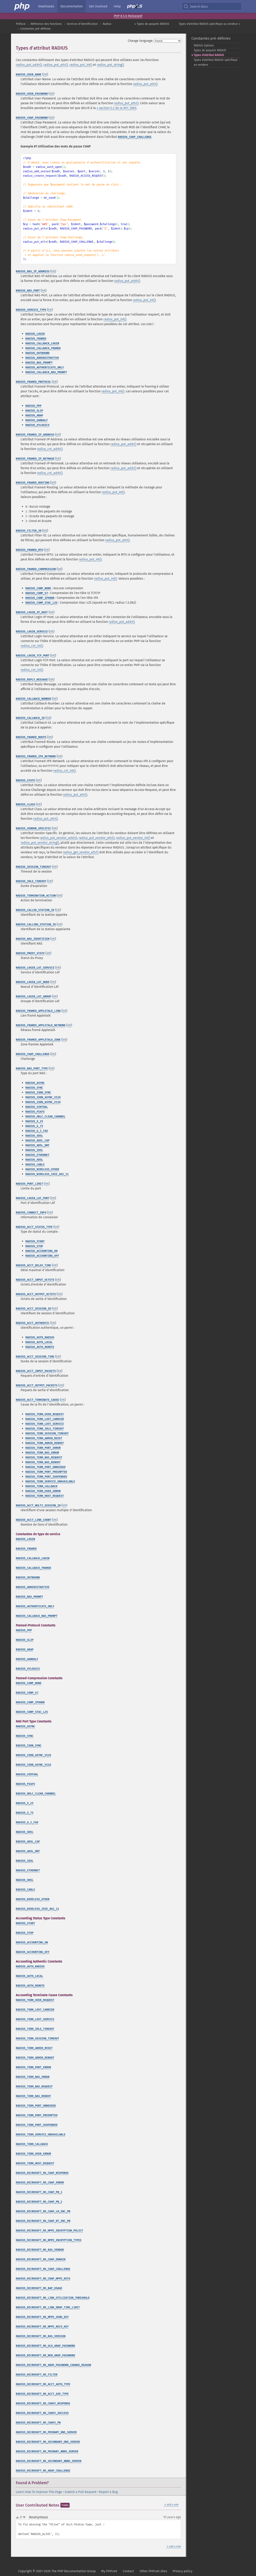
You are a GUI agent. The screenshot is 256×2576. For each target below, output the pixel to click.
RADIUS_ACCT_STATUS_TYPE (34, 1227)
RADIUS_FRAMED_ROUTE (31, 737)
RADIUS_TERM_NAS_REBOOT (43, 1462)
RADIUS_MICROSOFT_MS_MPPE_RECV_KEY (42, 2326)
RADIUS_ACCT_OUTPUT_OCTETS (36, 1294)
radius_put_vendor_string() (40, 843)
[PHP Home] (22, 6)
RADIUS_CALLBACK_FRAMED (43, 348)
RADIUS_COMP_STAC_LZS (41, 602)
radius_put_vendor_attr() (96, 838)
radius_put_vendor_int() (133, 838)
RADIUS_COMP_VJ (36, 593)
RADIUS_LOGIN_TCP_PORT (32, 655)
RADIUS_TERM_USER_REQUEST (44, 1414)
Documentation (71, 6)
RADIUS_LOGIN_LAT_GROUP (33, 996)
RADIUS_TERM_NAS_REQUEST (43, 1457)
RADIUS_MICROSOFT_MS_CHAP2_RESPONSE (43, 2403)
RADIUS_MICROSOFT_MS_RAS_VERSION (40, 2336)
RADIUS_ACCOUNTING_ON (41, 1251)
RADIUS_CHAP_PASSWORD (32, 117)
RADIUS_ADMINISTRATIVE (42, 358)
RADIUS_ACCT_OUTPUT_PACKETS (36, 1385)
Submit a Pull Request (80, 2492)
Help (117, 6)
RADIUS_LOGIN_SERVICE (32, 631)
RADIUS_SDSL (34, 1135)
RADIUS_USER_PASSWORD (32, 93)
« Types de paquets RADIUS (151, 24)
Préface (21, 24)
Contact (128, 2571)
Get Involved (98, 6)
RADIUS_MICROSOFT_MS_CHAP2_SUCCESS (42, 2413)
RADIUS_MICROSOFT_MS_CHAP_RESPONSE (42, 2173)
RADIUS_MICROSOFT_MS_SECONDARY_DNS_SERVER (48, 2442)
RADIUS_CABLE (35, 1164)
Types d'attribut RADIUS (209, 55)
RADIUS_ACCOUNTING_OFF (42, 1255)
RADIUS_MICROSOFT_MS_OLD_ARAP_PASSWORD (45, 2346)
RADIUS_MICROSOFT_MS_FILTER (36, 2374)
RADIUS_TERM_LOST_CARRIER (44, 1419)
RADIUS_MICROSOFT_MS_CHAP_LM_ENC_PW (43, 2211)
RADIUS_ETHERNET (37, 1155)
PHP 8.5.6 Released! (128, 16)
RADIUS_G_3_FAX (36, 1131)
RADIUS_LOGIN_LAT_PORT (32, 1198)
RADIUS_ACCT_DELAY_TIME (33, 1265)
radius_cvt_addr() (49, 449)
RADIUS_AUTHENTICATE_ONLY (44, 367)
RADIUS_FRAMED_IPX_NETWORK (36, 756)
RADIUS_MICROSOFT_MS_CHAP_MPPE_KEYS (43, 2278)
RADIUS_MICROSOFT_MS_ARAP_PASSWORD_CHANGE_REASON (53, 2365)
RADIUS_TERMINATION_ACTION (36, 895)
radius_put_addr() (29, 65)
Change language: (140, 41)
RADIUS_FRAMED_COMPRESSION (36, 569)
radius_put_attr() (55, 65)
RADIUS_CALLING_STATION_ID (36, 924)
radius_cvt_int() (32, 646)
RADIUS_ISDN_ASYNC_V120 (43, 1097)
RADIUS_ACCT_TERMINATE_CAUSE (37, 1400)
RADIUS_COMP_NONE (38, 588)
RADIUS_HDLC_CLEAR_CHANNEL (45, 1116)
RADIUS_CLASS (25, 804)
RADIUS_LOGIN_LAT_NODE (32, 982)
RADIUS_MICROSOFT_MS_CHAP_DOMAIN (40, 2259)
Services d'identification (82, 24)
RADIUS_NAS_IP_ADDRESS (32, 271)
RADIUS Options (204, 45)
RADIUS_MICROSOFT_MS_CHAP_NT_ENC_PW (43, 2221)
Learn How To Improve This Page (39, 2492)
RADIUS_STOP (34, 1246)
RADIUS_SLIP (34, 410)
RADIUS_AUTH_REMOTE (39, 1347)
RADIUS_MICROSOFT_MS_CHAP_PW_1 (39, 2192)
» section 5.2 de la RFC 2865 (116, 108)
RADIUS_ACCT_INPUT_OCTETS (35, 1279)
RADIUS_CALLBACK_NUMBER (33, 698)
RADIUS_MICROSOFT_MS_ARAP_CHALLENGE (43, 2470)
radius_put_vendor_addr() (58, 838)
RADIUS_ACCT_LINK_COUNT (33, 1520)
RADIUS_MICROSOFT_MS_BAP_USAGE (39, 2288)
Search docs (196, 6)
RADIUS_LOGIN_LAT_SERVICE (35, 967)
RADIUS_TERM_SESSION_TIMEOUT (47, 1433)
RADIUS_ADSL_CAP (37, 1140)
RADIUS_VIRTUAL (36, 1107)
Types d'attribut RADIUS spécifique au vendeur (216, 62)
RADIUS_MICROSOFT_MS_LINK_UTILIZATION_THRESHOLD (52, 2297)
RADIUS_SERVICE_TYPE (31, 310)
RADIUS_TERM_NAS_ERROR (42, 1452)
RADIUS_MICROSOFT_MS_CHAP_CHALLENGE (43, 2269)
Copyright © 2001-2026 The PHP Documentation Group (57, 2571)
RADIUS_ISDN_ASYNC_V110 (43, 1102)
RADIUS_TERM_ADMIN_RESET (43, 1438)
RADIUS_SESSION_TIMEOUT (33, 867)
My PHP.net (109, 2571)
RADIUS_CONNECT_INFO (31, 1212)
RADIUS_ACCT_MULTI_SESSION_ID (38, 1505)
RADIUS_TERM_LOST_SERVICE (44, 1424)
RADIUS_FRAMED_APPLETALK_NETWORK (40, 1025)
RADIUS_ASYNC (35, 1083)
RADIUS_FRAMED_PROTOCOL (33, 382)
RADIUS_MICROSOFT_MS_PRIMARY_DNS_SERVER (46, 2432)
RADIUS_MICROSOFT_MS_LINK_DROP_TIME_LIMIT (48, 2307)
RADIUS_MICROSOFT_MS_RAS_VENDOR (40, 2249)
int (45, 74)
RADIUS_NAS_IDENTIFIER (32, 939)
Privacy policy (182, 2571)
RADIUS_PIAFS (35, 1111)
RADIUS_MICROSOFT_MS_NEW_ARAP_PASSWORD (45, 2355)
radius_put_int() (80, 65)
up (18, 2517)
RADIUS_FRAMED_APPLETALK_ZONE (38, 1039)
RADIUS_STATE (25, 780)
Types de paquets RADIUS (210, 50)
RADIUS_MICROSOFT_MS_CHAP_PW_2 (39, 2201)
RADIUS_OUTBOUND (37, 353)
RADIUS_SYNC (34, 1087)
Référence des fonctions (46, 24)
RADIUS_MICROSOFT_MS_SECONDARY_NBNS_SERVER (48, 2461)
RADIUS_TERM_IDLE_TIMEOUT (44, 1428)
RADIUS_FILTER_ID (28, 530)
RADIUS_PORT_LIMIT (29, 1183)
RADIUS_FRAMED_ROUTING (32, 482)
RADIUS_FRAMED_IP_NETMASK (35, 458)
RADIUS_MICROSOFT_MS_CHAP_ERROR (40, 2182)
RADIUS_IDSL (34, 1150)
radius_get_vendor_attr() (80, 852)
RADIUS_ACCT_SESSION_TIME (35, 1356)
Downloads (46, 6)
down (24, 2517)
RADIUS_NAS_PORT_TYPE (32, 1068)
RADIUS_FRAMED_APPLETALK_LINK (38, 1011)
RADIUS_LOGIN (35, 334)
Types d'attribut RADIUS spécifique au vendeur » (209, 24)
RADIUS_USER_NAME (28, 74)
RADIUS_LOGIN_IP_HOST (32, 612)
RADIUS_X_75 (34, 1126)
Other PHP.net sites (153, 2571)
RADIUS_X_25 (34, 1121)
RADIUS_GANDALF (36, 420)
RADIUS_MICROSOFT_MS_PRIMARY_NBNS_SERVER (47, 2451)
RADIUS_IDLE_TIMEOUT (31, 881)
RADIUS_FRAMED (35, 338)
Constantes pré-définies (35, 28)
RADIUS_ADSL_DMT (37, 1145)
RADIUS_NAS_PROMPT (39, 362)
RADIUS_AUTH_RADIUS (39, 1337)
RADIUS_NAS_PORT (28, 290)
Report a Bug (108, 2492)
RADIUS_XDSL (34, 1159)
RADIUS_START (35, 1241)
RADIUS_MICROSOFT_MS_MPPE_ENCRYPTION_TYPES (48, 2240)
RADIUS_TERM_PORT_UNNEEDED (45, 1467)
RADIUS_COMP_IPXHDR (39, 598)
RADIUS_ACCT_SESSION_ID (33, 1308)
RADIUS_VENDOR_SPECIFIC (33, 828)
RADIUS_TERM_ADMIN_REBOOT (44, 1443)
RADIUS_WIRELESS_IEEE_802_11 (47, 1174)
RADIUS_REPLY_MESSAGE (32, 679)
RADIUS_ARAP (34, 415)
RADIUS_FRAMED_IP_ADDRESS (35, 434)
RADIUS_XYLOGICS (37, 425)
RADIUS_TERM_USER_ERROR (43, 1491)
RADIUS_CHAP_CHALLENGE (134, 137)
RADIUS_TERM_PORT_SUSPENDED (46, 1476)
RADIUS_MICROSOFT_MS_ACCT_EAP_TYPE (42, 2394)
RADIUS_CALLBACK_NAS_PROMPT (46, 372)
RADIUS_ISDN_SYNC (38, 1092)
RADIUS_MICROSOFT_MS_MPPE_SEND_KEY (42, 2317)
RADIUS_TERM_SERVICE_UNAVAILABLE (50, 1481)
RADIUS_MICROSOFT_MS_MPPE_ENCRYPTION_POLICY (49, 2230)
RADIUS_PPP (33, 406)
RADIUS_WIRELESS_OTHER (42, 1169)
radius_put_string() (110, 65)
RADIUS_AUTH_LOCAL (39, 1342)
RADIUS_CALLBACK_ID (30, 718)
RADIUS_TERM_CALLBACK (41, 1486)
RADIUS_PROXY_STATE (30, 953)
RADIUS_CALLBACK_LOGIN (42, 343)
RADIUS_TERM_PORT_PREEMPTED (46, 1472)
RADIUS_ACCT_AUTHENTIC (32, 1323)
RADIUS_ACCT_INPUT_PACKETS (36, 1371)
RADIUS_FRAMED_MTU (29, 550)
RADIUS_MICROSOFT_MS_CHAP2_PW (38, 2422)
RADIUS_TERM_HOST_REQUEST (44, 1496)
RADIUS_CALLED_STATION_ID (35, 910)
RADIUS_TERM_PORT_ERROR (43, 1448)
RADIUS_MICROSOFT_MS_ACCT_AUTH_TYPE (43, 2384)
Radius (107, 24)
